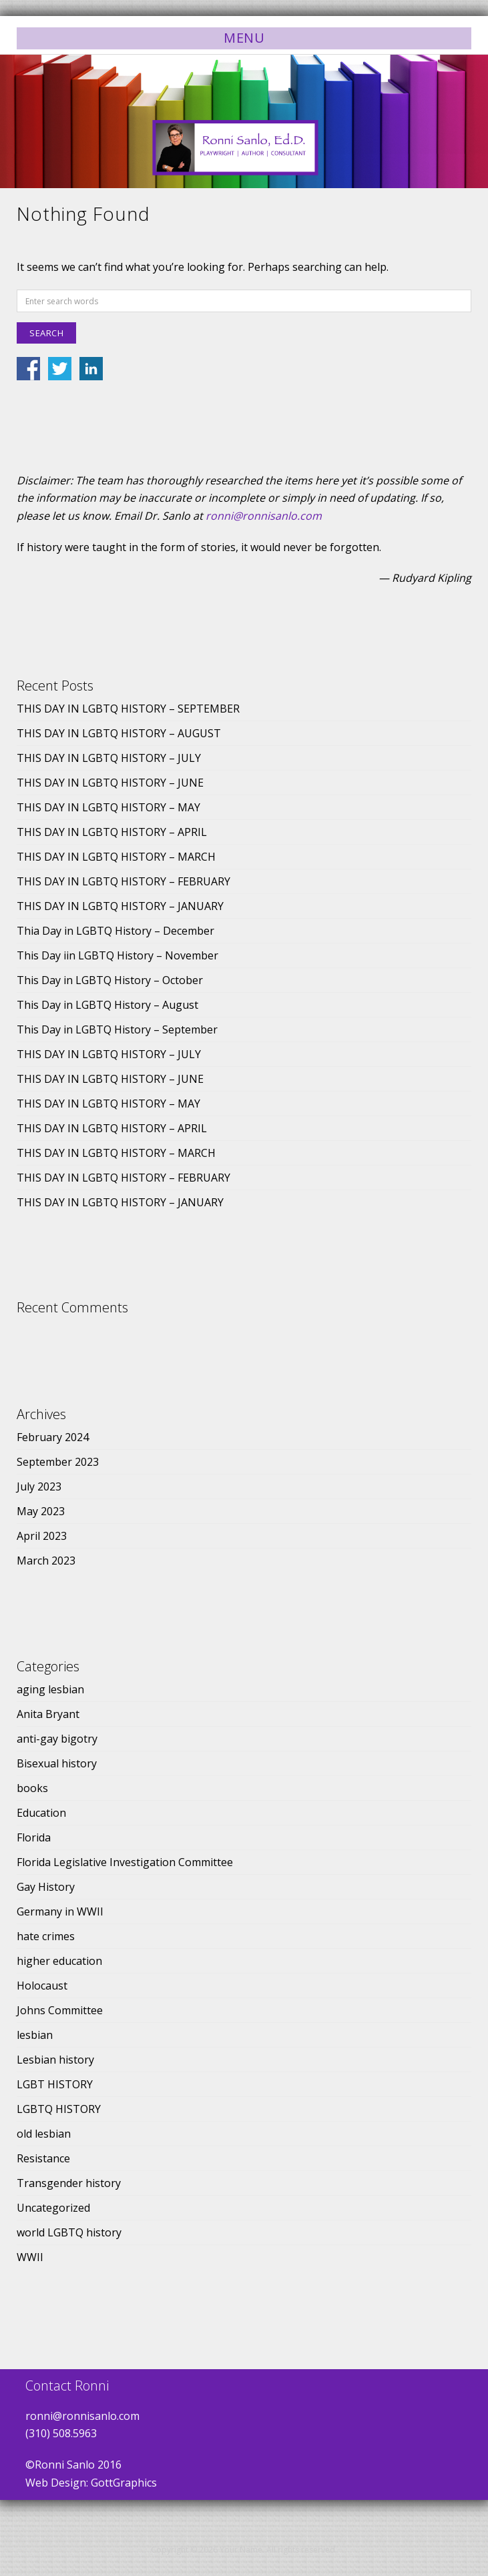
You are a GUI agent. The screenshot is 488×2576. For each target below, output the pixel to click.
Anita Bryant (48, 1714)
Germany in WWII (60, 1911)
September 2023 (58, 1461)
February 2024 (53, 1437)
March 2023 (46, 1560)
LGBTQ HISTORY (59, 2109)
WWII (30, 2257)
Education (41, 1812)
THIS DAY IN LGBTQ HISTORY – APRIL (112, 832)
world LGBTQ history (69, 2232)
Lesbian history (55, 2059)
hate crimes (46, 1936)
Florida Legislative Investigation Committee (125, 1862)
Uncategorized (53, 2207)
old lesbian (44, 2133)
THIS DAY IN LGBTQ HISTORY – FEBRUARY (123, 881)
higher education (59, 1961)
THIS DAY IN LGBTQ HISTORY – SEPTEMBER (128, 708)
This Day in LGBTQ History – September (117, 1029)
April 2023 (42, 1536)
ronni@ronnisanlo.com (264, 515)
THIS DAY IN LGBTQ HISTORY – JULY (109, 758)
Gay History (46, 1886)
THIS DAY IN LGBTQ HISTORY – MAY (108, 807)
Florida (34, 1837)
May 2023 (41, 1511)
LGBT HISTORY (55, 2084)
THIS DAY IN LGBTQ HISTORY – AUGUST (119, 733)
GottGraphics (124, 2482)
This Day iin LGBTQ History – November (117, 955)
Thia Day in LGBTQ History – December (115, 930)
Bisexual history (57, 1763)
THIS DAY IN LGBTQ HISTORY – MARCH (116, 856)
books (32, 1788)
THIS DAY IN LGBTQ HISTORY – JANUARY (120, 906)
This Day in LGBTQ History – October (110, 980)
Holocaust (42, 1985)
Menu (244, 38)
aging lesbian (50, 1689)
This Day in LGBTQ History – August (107, 1004)
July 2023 (39, 1486)
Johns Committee (60, 2010)
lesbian (35, 2035)
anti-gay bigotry (57, 1738)
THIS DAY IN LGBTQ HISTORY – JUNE (110, 782)
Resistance (43, 2158)
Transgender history (69, 2183)
